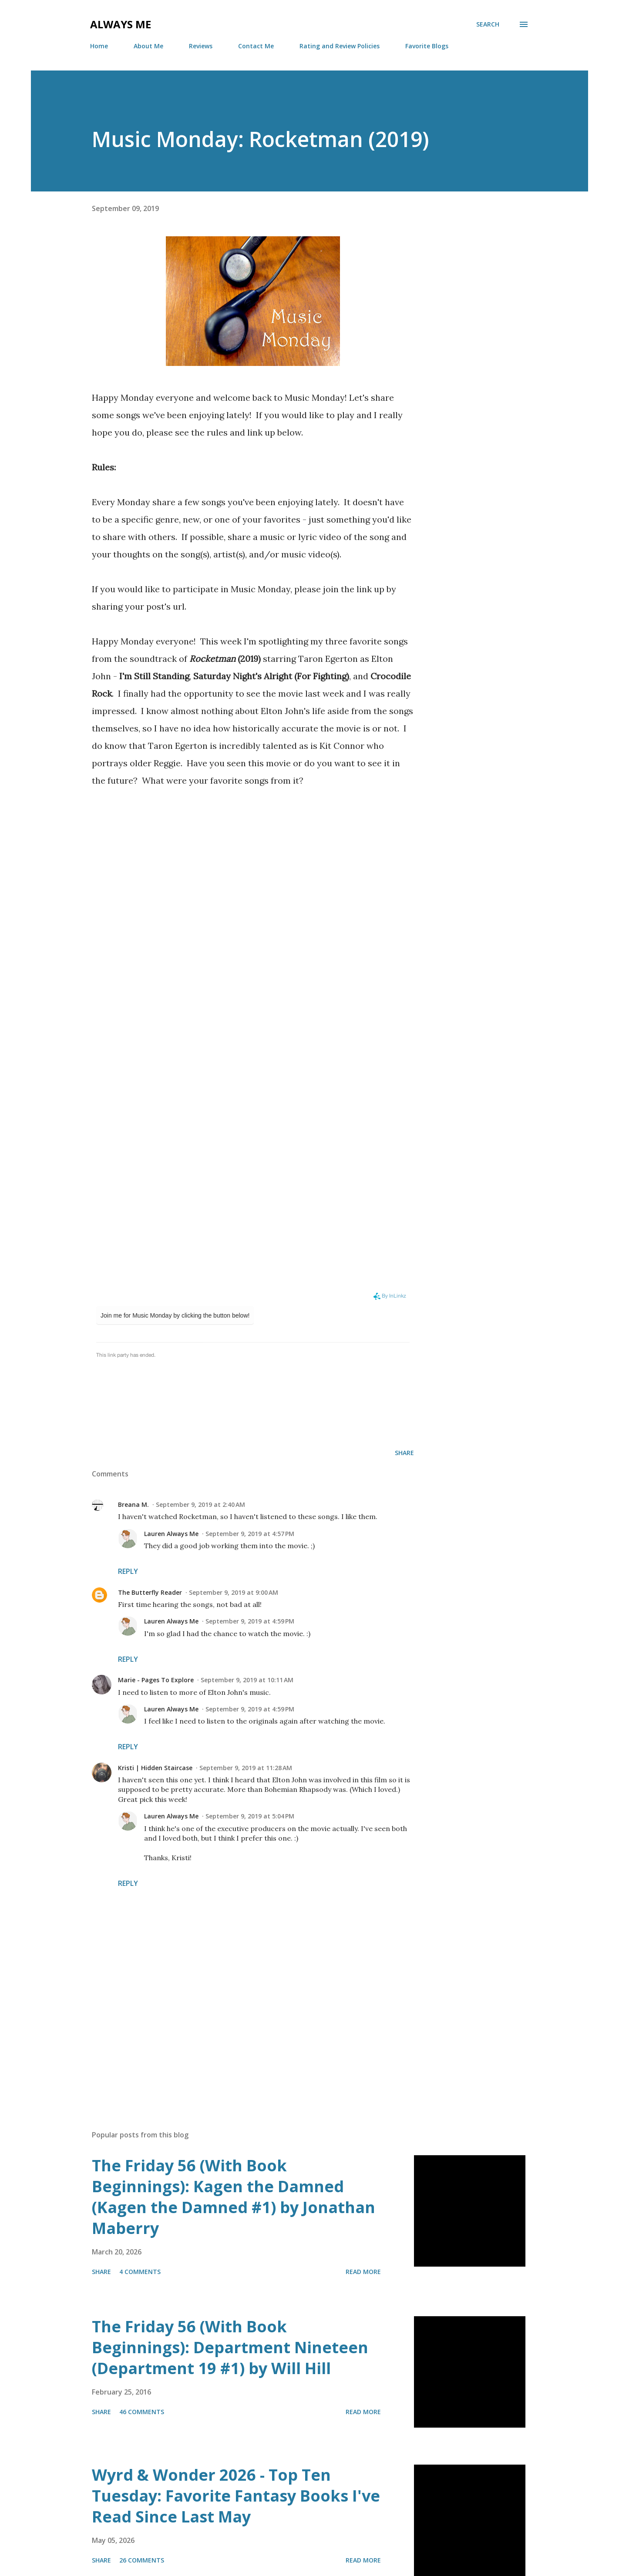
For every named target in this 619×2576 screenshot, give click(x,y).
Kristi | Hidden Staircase (155, 1768)
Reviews (200, 46)
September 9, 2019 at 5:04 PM (249, 1816)
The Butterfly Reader (150, 1592)
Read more (363, 2271)
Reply (128, 1571)
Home (99, 46)
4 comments (140, 2271)
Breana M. (133, 1504)
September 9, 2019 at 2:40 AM (200, 1504)
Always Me (120, 24)
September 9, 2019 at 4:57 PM (249, 1534)
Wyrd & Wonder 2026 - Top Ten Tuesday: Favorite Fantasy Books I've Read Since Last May (236, 2495)
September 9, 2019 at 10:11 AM (247, 1680)
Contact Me (256, 46)
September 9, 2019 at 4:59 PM (249, 1621)
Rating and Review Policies (339, 46)
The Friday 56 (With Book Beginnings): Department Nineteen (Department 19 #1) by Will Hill (230, 2347)
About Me (148, 46)
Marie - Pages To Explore (156, 1680)
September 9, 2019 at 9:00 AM (233, 1592)
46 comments (141, 2412)
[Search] (487, 24)
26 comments (141, 2560)
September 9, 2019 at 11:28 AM (245, 1768)
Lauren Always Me (171, 1534)
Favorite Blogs (426, 46)
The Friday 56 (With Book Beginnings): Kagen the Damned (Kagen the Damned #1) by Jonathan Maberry (233, 2197)
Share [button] (404, 1453)
